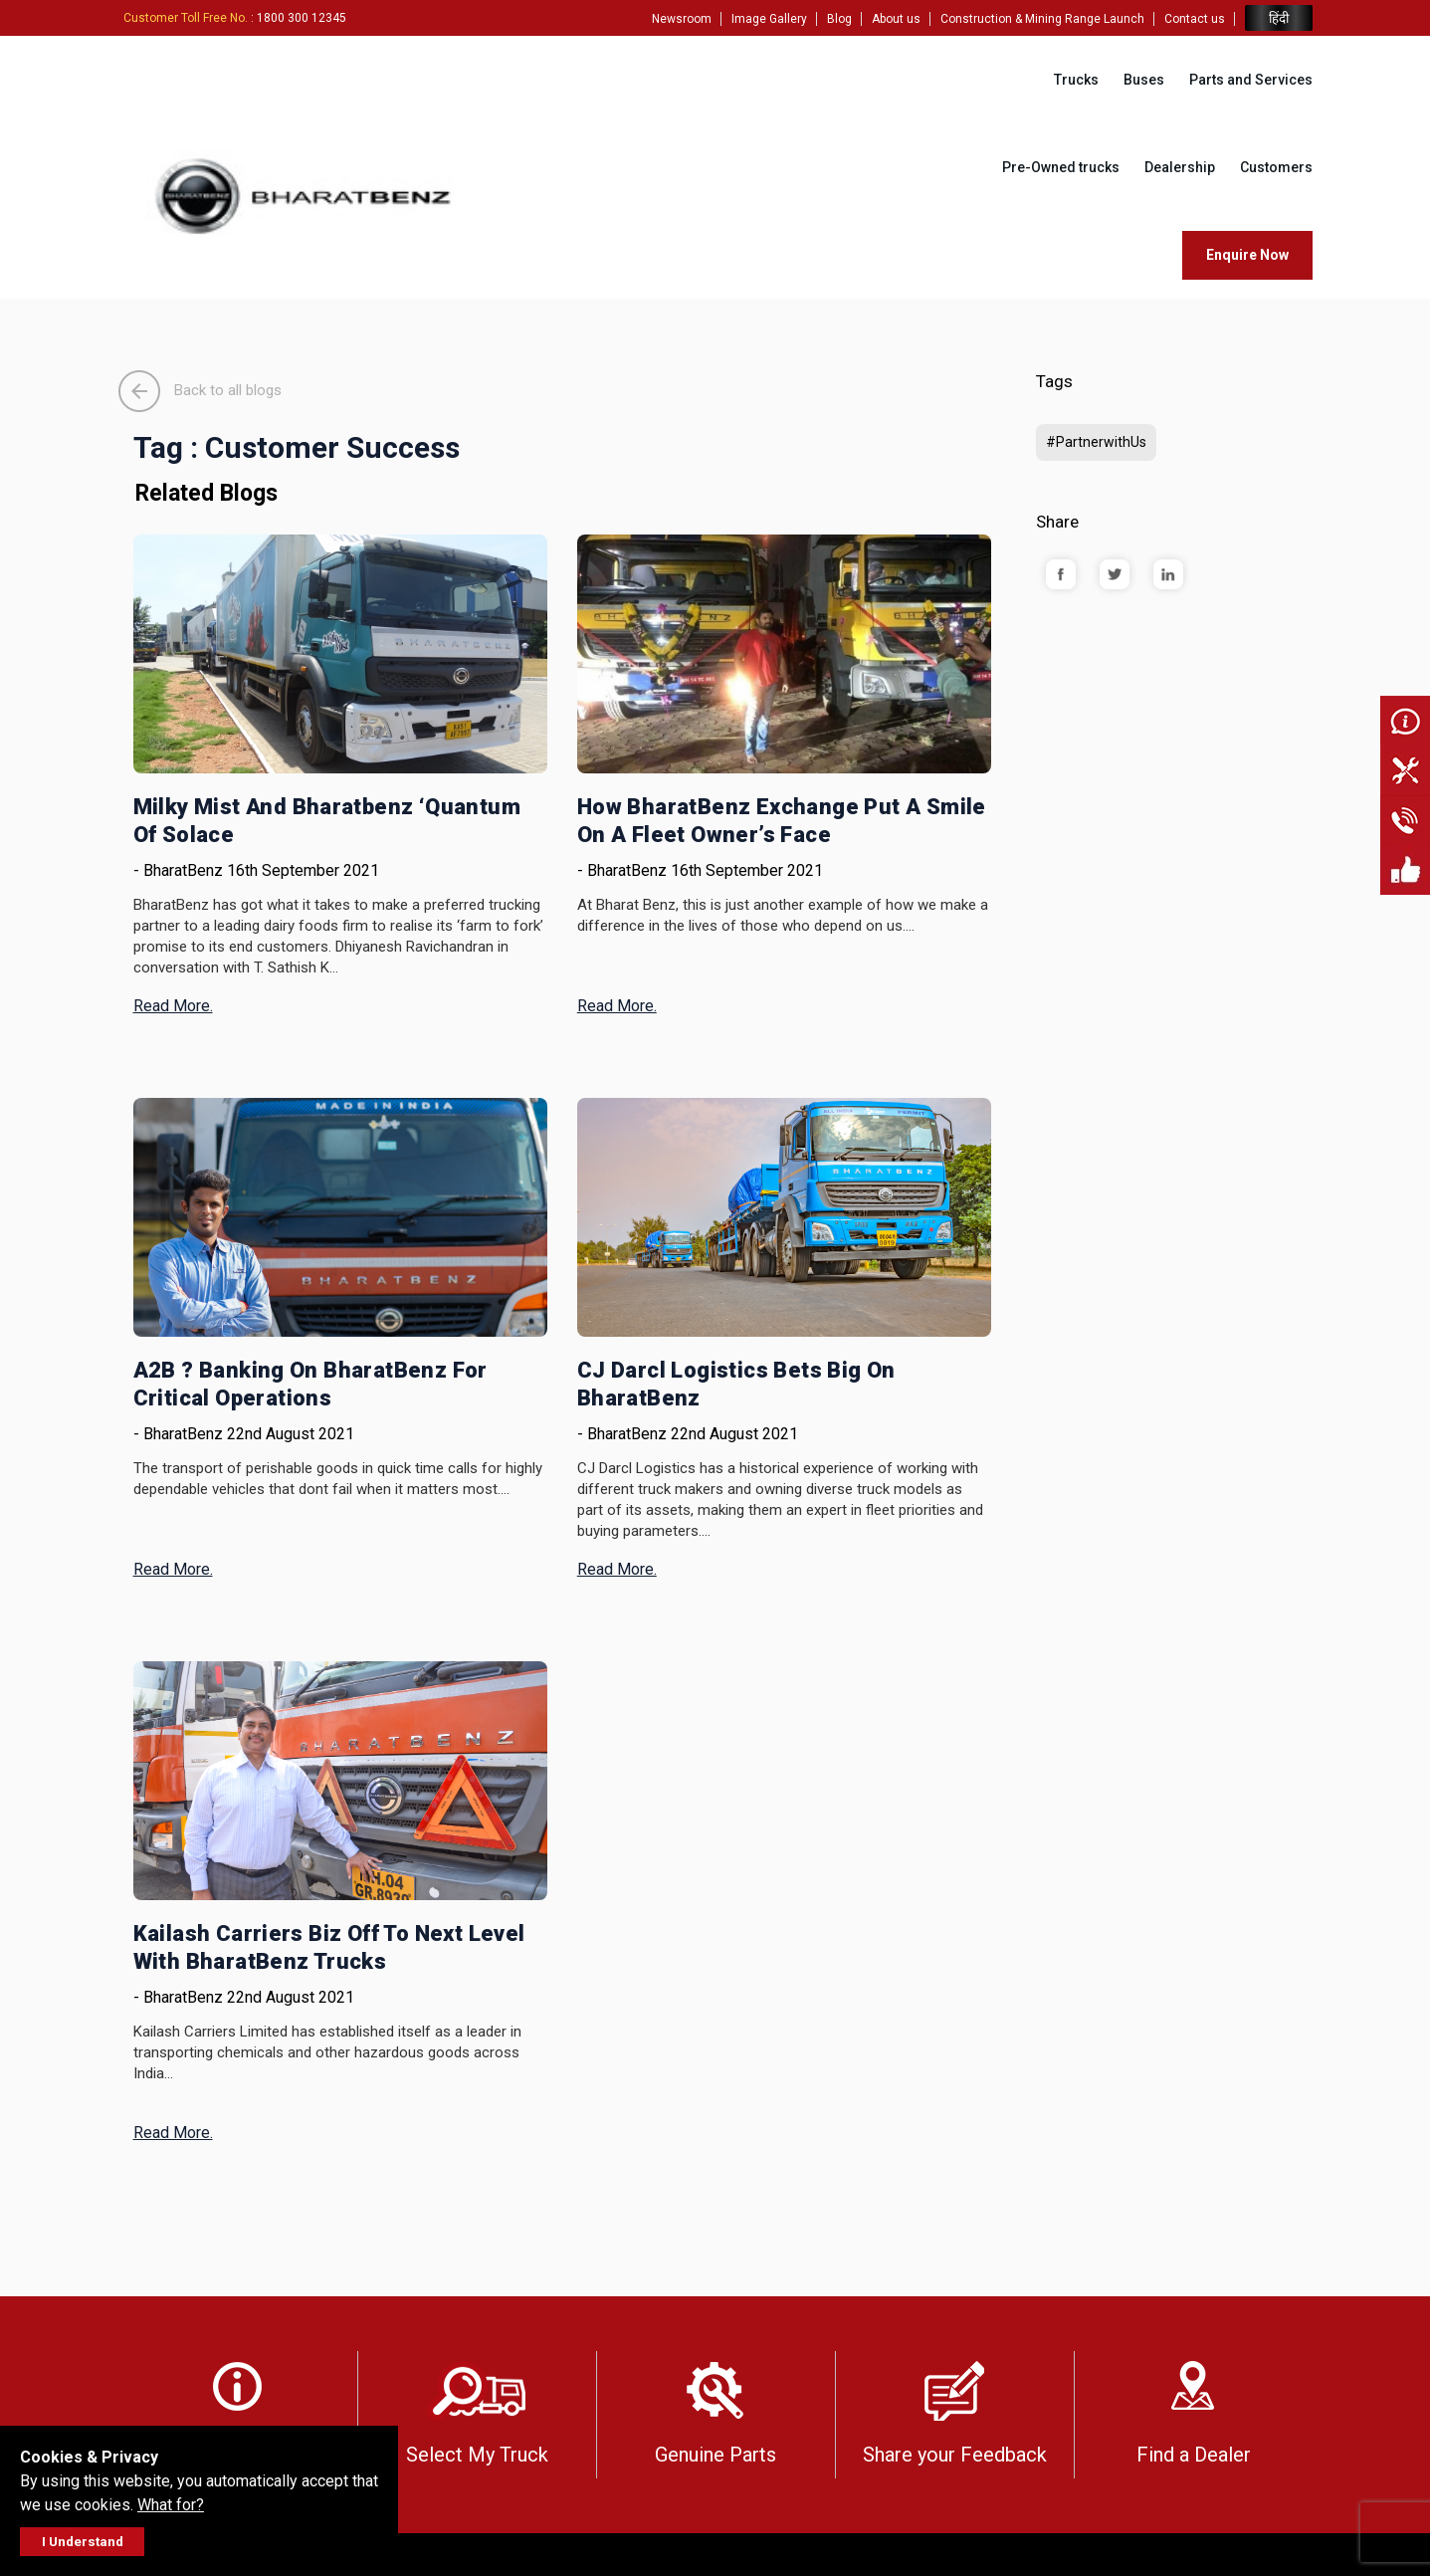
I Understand (82, 2541)
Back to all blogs (200, 390)
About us (896, 19)
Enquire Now (1247, 255)
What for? (170, 2504)
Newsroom (682, 19)
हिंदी (1279, 18)
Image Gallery (769, 19)
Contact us (1194, 19)
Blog (839, 19)
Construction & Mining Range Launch (1042, 19)
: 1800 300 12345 (234, 18)
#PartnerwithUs (1096, 442)
